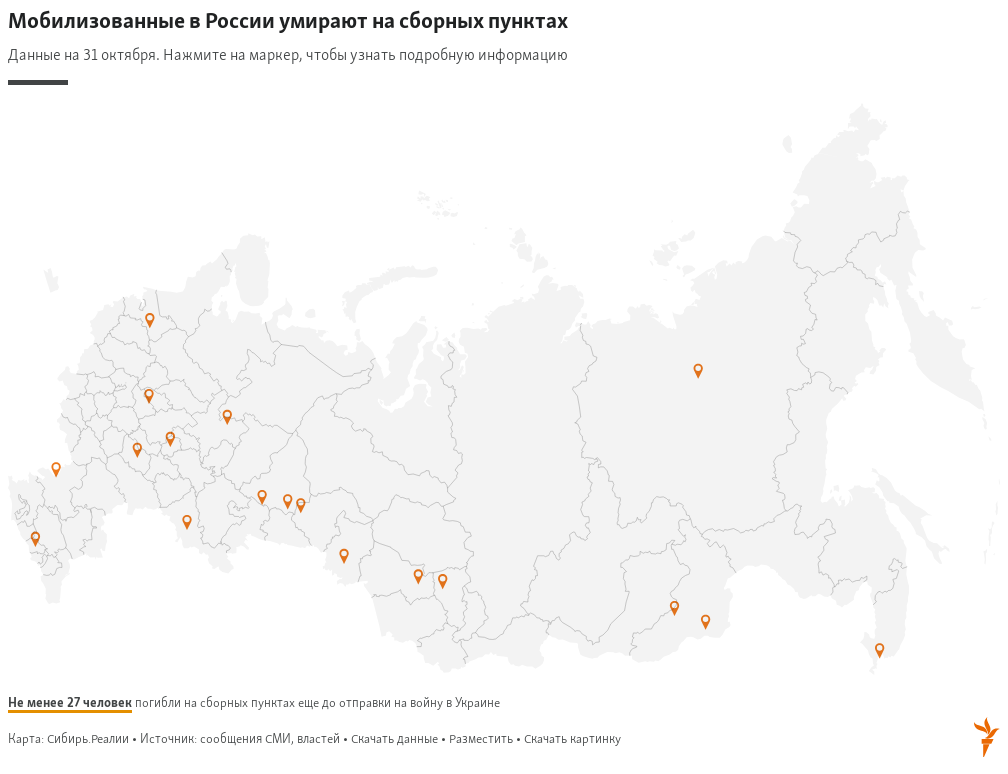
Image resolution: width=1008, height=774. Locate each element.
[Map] (504, 385)
